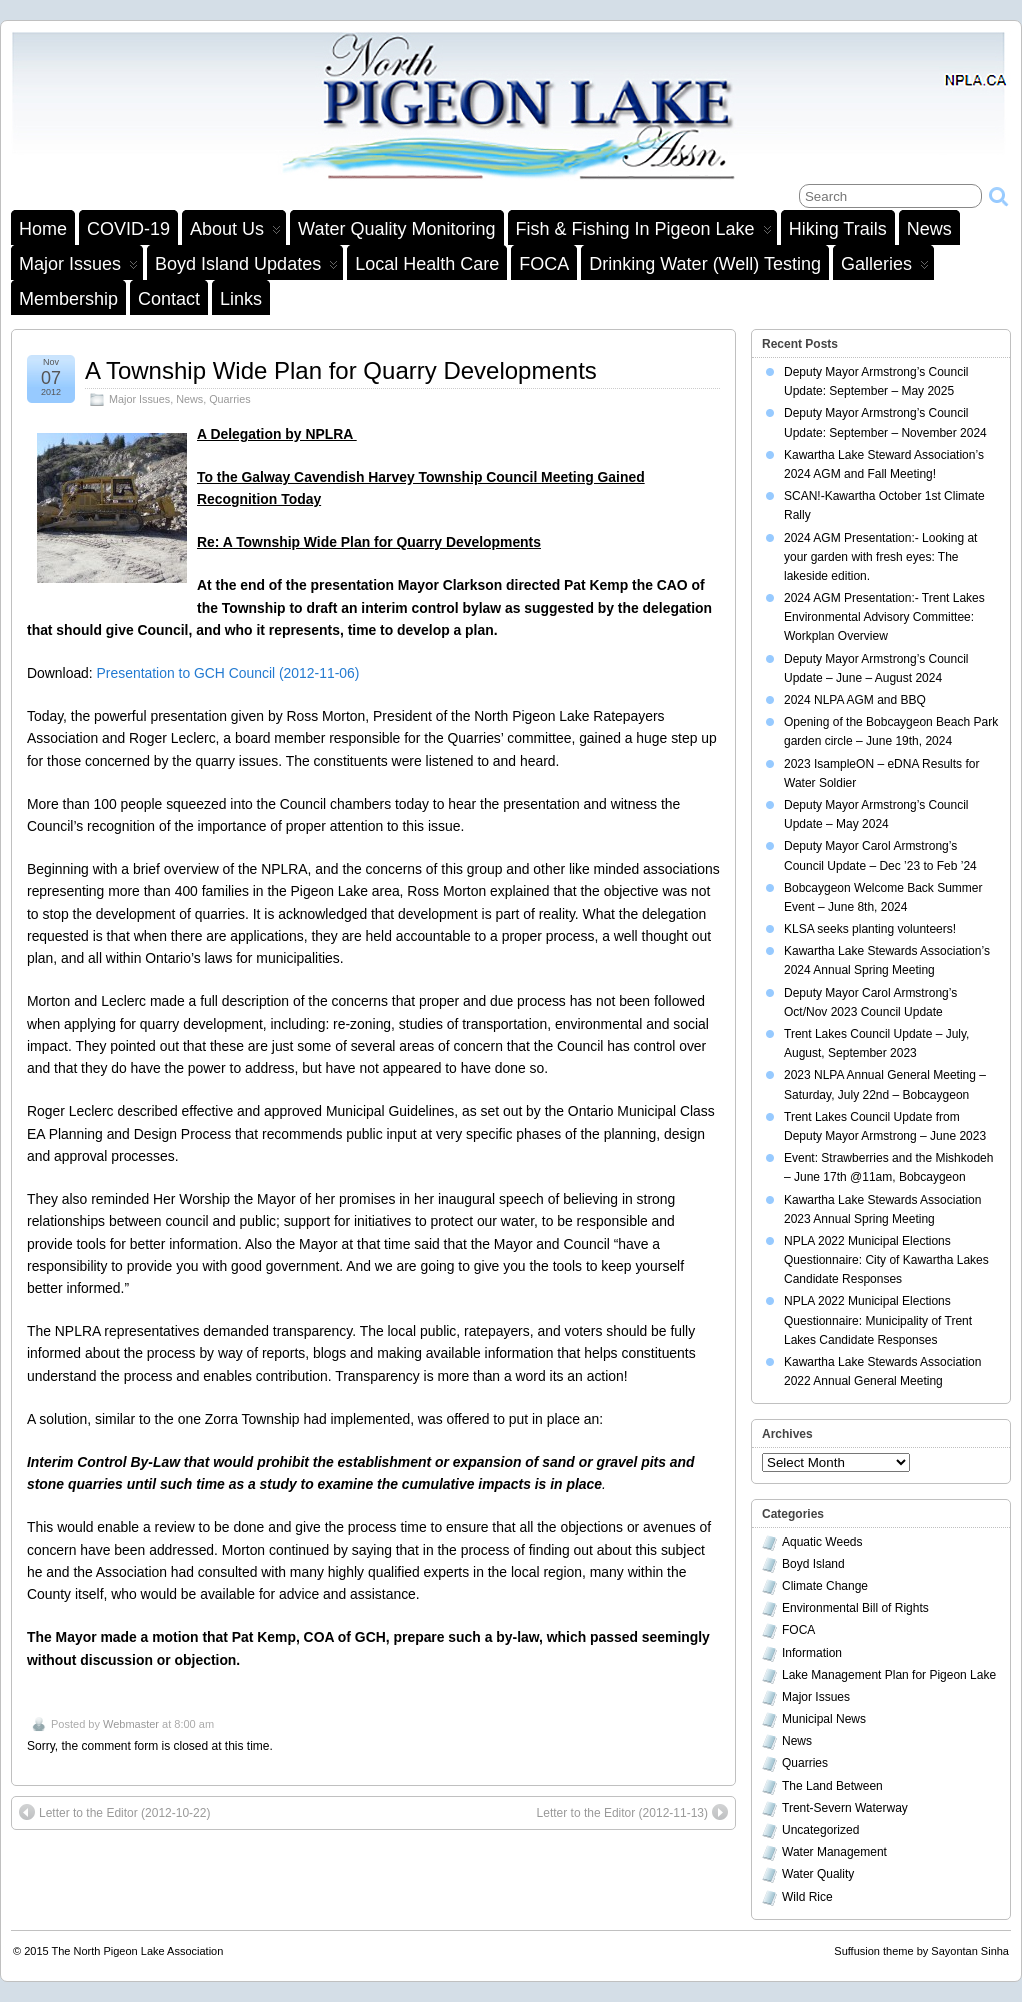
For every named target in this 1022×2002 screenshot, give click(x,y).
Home (43, 229)
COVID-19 (128, 229)
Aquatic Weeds (822, 1542)
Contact (169, 299)
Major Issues (78, 267)
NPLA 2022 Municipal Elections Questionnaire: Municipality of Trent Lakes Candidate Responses (878, 1320)
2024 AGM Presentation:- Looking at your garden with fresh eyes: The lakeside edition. (880, 557)
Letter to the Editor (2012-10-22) (114, 1812)
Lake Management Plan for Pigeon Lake (889, 1675)
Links (241, 299)
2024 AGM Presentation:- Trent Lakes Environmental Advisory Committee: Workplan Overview (884, 617)
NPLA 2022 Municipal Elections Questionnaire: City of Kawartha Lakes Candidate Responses (886, 1260)
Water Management (834, 1852)
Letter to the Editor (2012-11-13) (632, 1812)
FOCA (544, 264)
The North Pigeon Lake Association (138, 1951)
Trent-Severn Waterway (845, 1808)
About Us (235, 232)
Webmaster (131, 1724)
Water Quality (818, 1874)
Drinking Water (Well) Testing (705, 264)
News (929, 229)
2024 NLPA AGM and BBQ (855, 700)
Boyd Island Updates (246, 267)
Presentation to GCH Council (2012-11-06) (228, 673)
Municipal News (824, 1719)
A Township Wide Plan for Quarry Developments (341, 370)
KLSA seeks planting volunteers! (870, 929)
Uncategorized (820, 1830)
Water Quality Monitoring (396, 229)
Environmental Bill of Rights (855, 1608)
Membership (68, 299)
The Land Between (832, 1786)
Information (812, 1653)
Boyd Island (813, 1564)
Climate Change (825, 1586)
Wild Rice (807, 1897)
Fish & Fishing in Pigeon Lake (644, 232)
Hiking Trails (838, 229)
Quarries (229, 399)
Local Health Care (427, 264)
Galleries (885, 267)
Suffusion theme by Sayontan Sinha (921, 1951)
